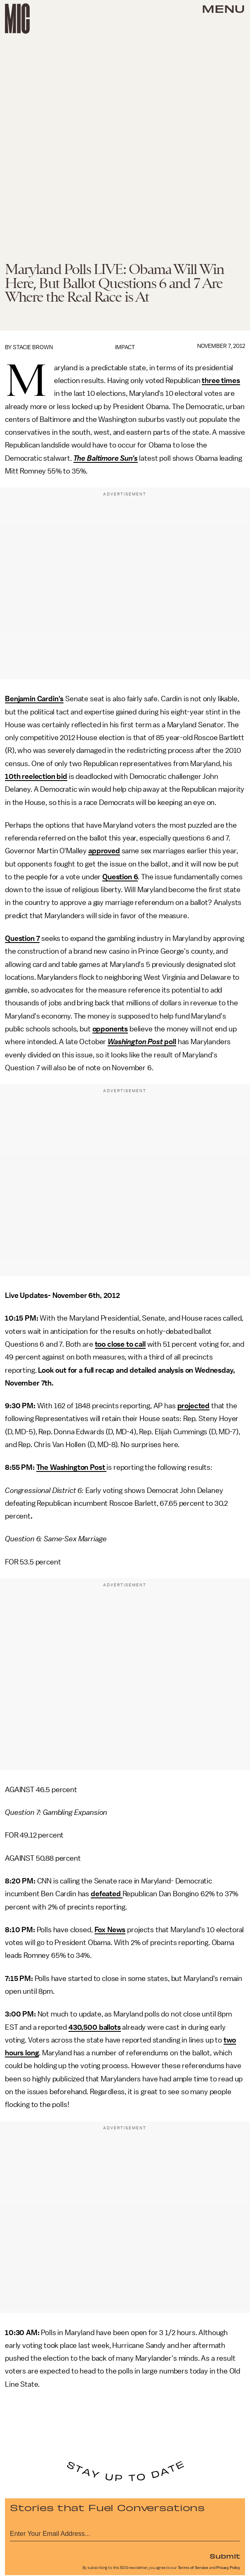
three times (221, 380)
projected (193, 1405)
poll (169, 1041)
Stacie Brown (33, 347)
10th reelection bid (36, 776)
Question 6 (120, 877)
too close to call (120, 1344)
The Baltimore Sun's (105, 458)
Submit (225, 2556)
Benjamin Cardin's (34, 698)
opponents (110, 1029)
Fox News (110, 1929)
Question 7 (22, 938)
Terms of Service (193, 2568)
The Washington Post (71, 1467)
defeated (107, 1893)
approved (104, 851)
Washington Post (135, 1041)
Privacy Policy (228, 2568)
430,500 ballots (94, 2027)
